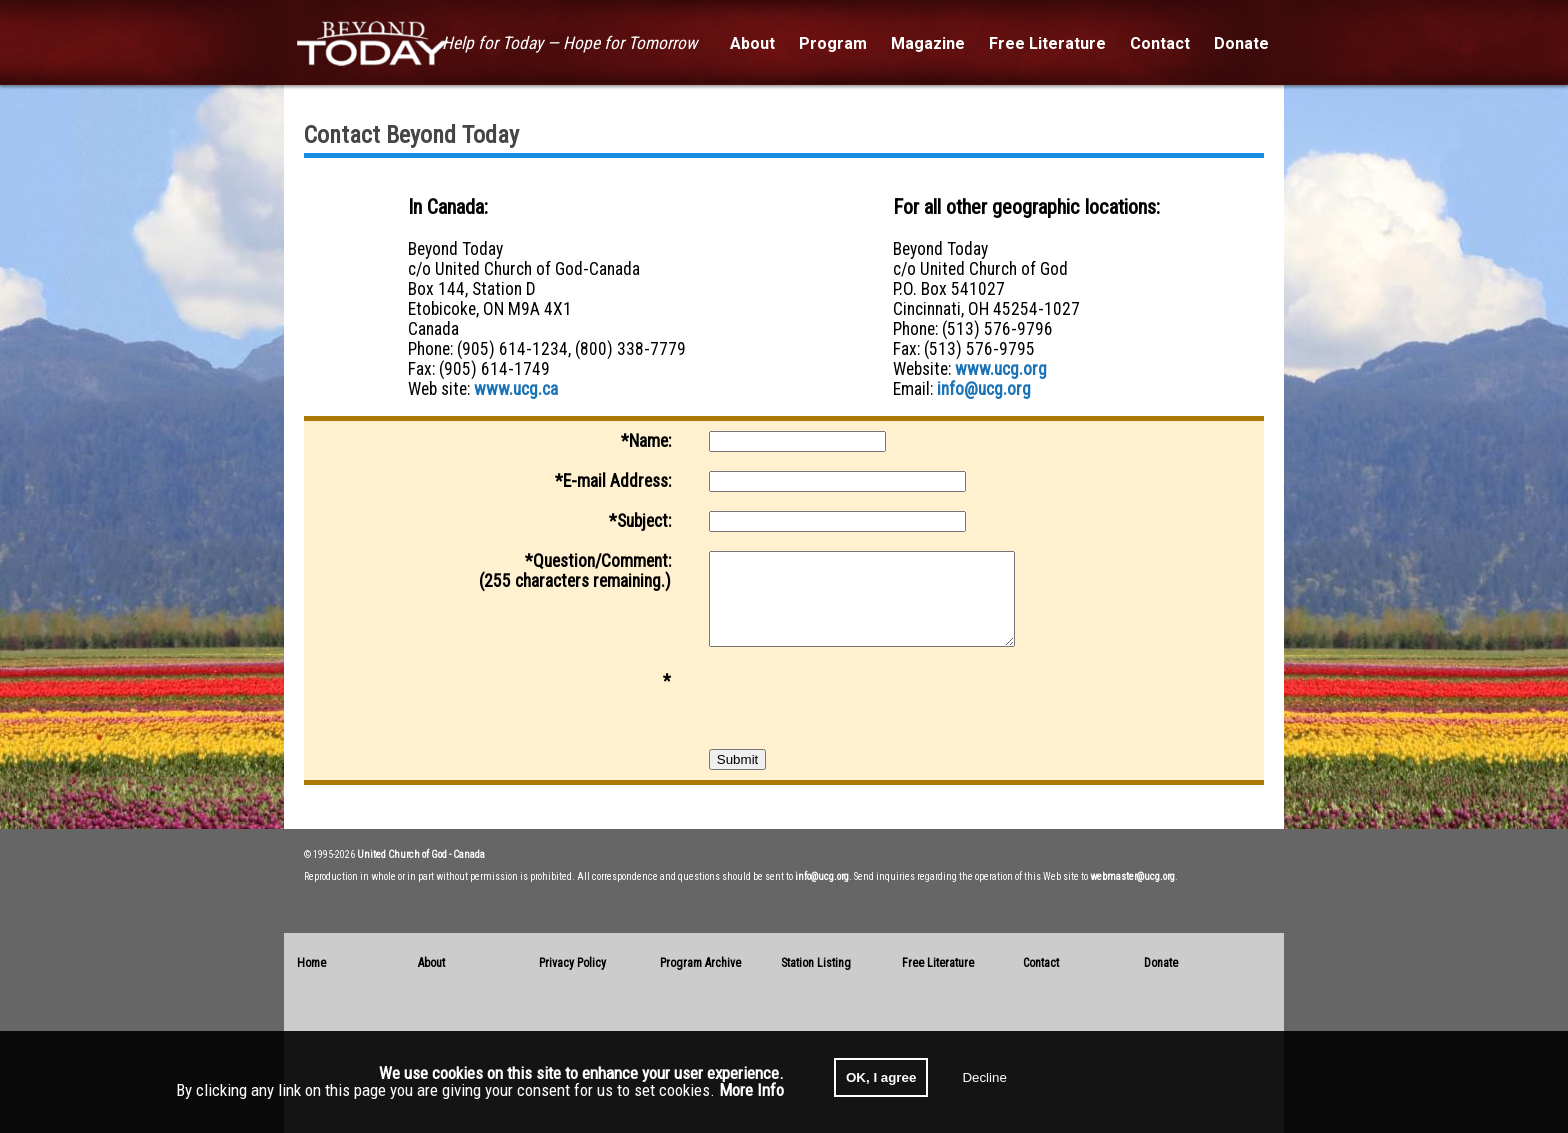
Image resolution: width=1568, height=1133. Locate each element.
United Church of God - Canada (421, 854)
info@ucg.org (984, 389)
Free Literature (938, 963)
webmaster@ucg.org (1132, 876)
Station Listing (816, 963)
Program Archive (700, 963)
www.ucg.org (1001, 369)
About (431, 963)
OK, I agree (881, 1077)
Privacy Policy (572, 963)
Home (311, 963)
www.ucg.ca (516, 389)
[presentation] (861, 710)
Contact (1041, 963)
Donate (1161, 963)
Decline (984, 1077)
